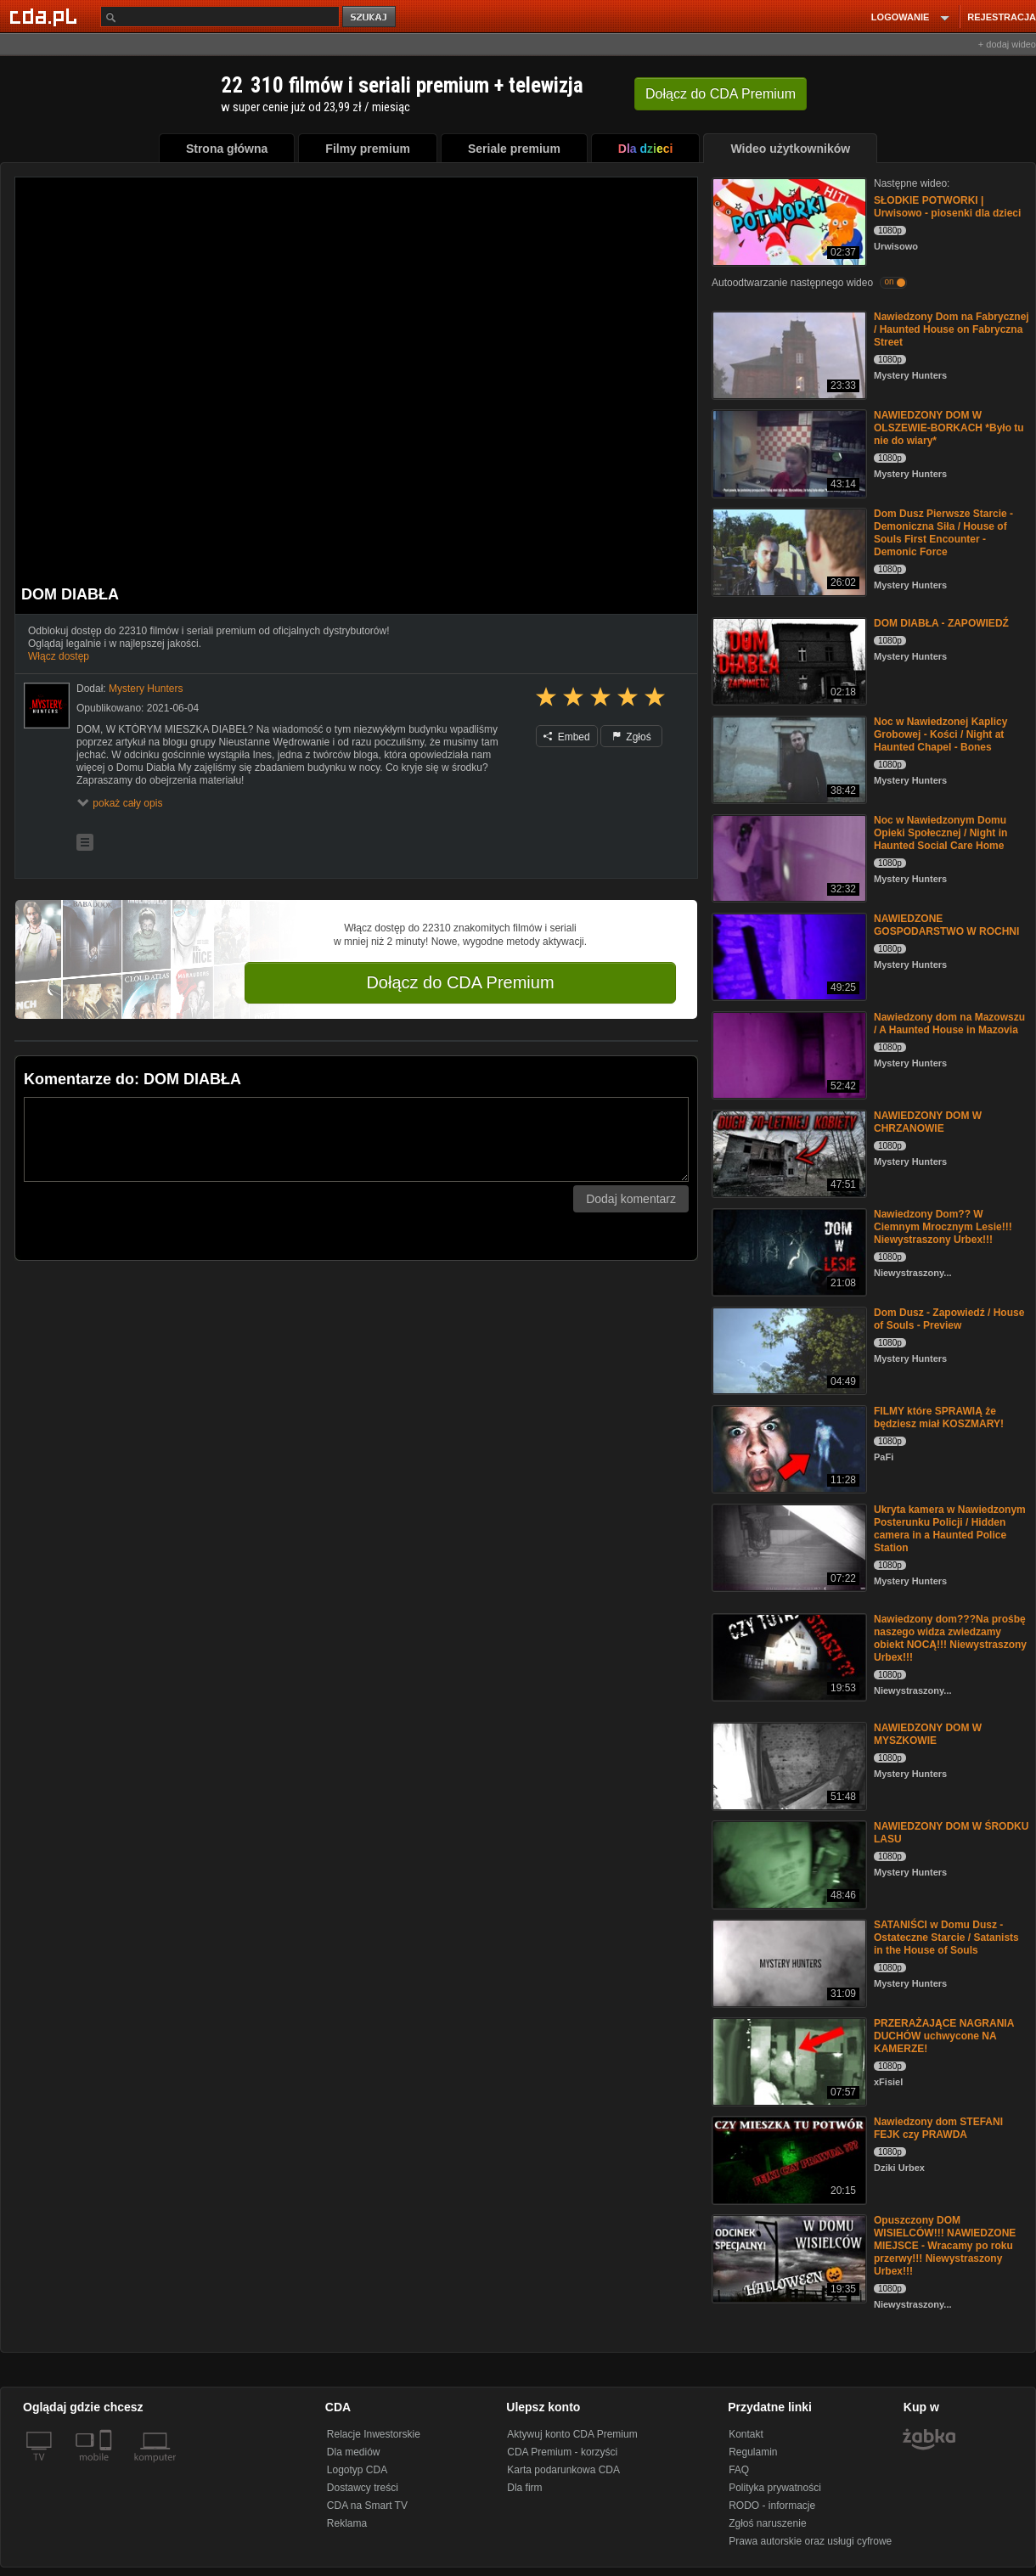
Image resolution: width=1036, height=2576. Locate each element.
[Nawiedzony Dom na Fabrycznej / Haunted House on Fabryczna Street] (788, 354)
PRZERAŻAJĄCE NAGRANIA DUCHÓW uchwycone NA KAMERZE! (944, 2036)
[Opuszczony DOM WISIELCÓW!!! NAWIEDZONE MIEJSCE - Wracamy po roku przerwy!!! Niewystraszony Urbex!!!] (788, 2257)
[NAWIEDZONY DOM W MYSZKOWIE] (788, 1765)
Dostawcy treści (362, 2488)
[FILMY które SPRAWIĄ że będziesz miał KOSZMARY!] (788, 1448)
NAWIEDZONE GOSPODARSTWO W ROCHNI (946, 925)
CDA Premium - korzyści (562, 2452)
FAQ (739, 2470)
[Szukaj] (220, 16)
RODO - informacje (772, 2505)
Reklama (347, 2523)
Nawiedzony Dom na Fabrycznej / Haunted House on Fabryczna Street (951, 329)
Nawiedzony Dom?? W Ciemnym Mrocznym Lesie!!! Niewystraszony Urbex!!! (943, 1227)
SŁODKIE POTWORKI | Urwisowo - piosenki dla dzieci (947, 206)
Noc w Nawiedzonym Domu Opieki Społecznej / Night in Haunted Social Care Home (940, 833)
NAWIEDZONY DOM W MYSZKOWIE (928, 1734)
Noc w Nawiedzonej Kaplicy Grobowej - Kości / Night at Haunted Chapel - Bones (940, 734)
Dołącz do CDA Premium (460, 982)
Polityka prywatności (775, 2488)
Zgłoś (631, 737)
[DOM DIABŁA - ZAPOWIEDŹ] (788, 660)
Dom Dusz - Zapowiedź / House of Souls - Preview (949, 1319)
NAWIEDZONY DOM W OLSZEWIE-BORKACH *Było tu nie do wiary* (949, 428)
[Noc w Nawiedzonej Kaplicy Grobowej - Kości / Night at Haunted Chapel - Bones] (788, 758)
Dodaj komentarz (631, 1199)
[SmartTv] (107, 2467)
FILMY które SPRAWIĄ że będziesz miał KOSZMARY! (939, 1417)
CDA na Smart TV (367, 2505)
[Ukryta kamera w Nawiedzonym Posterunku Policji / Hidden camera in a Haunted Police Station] (788, 1546)
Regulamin (753, 2452)
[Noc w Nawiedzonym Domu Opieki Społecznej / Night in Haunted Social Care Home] (788, 857)
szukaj (370, 17)
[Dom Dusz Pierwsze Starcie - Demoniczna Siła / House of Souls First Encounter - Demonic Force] (788, 550)
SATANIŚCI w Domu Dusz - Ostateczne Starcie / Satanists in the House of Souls (946, 1937)
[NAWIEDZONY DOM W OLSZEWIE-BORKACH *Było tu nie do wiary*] (788, 452)
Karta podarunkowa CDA (563, 2470)
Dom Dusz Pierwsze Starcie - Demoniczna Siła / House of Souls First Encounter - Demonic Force (943, 533)
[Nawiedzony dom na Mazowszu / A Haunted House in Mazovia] (788, 1054)
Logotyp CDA (357, 2470)
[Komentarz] (356, 1139)
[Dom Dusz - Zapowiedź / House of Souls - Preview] (788, 1349)
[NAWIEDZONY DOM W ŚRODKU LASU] (788, 1863)
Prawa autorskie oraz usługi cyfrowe (810, 2541)
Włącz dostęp (58, 656)
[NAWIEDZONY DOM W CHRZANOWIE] (788, 1152)
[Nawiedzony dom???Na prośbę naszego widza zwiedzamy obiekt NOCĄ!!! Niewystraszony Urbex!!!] (788, 1656)
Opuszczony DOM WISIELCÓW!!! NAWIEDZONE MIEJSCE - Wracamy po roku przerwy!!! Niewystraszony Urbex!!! (945, 2245)
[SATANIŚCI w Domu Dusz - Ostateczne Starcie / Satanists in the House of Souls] (788, 1962)
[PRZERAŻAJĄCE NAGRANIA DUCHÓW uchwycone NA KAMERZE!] (788, 2060)
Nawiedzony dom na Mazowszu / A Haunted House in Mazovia (949, 1023)
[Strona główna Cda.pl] (46, 16)
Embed (566, 737)
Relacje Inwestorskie (373, 2434)
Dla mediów (353, 2452)
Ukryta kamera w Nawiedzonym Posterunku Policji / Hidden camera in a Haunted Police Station (950, 1529)
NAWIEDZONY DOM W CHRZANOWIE (928, 1122)
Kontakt (746, 2434)
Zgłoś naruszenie (767, 2523)
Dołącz (720, 94)
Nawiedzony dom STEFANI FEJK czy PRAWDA (938, 2128)
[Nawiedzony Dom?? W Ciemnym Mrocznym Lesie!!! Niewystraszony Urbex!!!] (788, 1251)
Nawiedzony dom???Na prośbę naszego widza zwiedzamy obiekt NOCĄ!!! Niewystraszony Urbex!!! (950, 1638)
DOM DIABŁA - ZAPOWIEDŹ (941, 623)
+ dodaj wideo (1007, 44)
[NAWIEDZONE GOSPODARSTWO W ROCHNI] (788, 955)
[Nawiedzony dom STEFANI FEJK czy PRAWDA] (788, 2159)
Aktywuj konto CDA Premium (572, 2434)
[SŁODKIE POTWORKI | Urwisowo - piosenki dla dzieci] (788, 220)
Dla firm (524, 2488)
